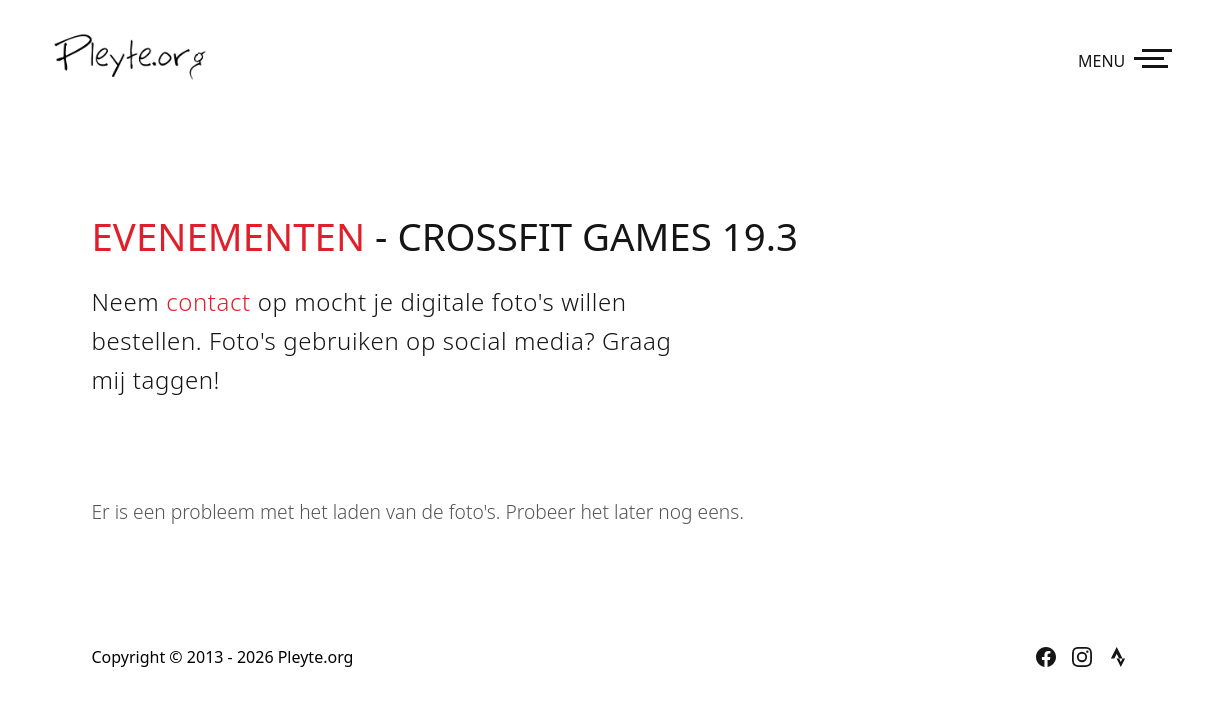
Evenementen (229, 236)
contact (208, 301)
